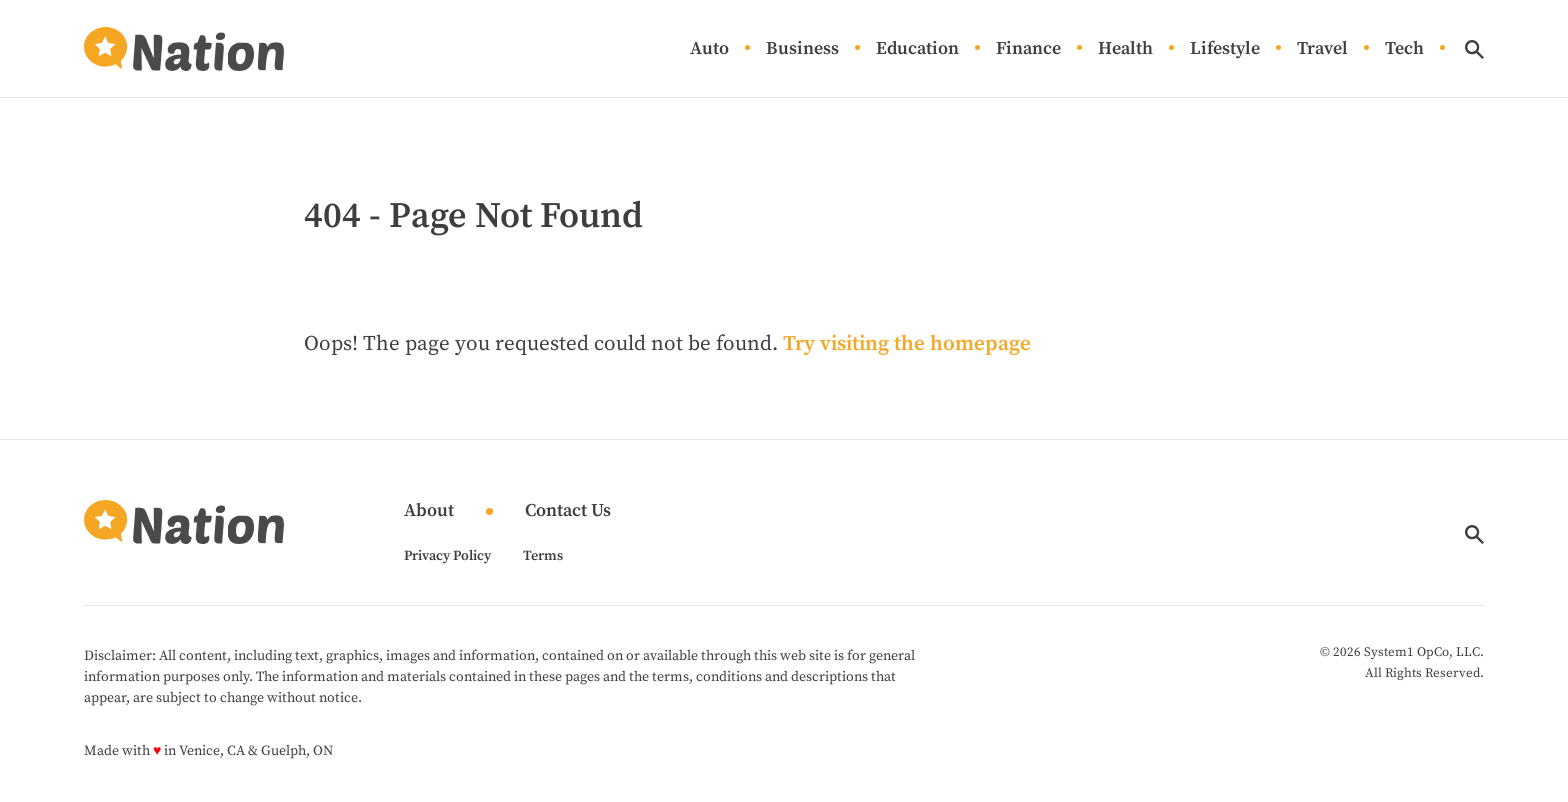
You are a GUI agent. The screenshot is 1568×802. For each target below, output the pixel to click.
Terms (543, 556)
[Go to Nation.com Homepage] (184, 49)
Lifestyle (1225, 49)
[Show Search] (1474, 49)
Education (917, 49)
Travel (1322, 49)
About (429, 511)
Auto (709, 49)
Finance (1028, 49)
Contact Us (568, 511)
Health (1125, 49)
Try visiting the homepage (907, 344)
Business (802, 49)
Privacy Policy (447, 556)
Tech (1404, 49)
